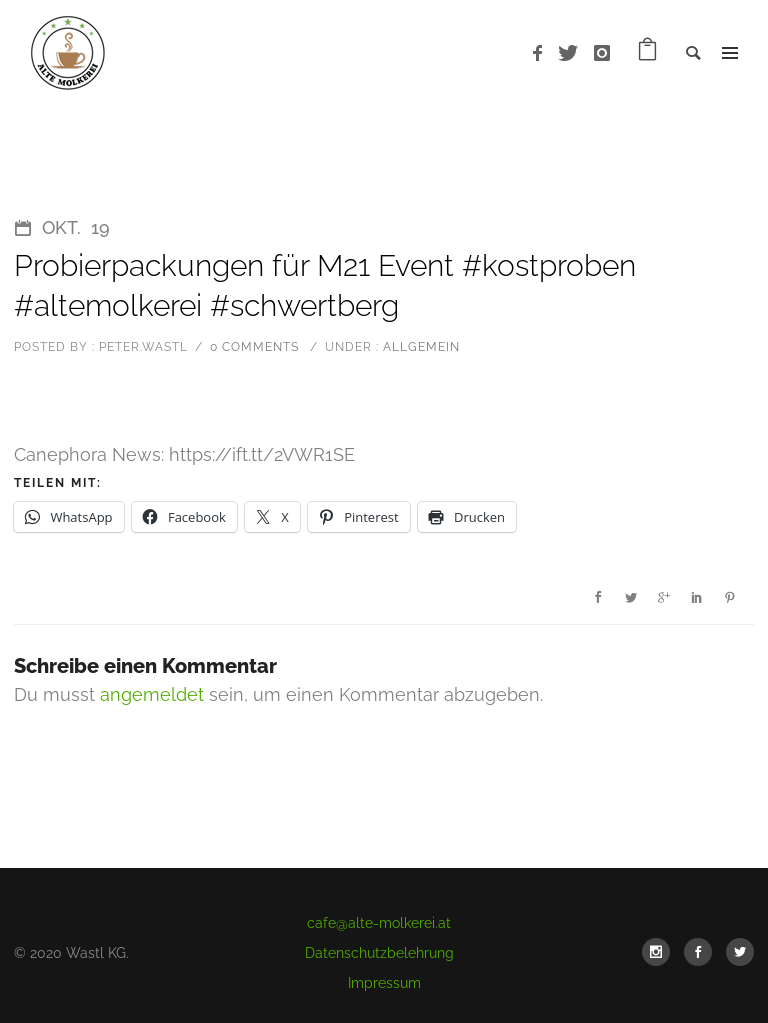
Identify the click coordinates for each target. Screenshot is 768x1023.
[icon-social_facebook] (703, 952)
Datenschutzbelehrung (379, 953)
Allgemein (419, 347)
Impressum (384, 983)
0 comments (254, 347)
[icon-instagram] (602, 53)
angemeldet (152, 694)
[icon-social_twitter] (740, 952)
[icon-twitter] (573, 53)
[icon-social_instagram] (661, 952)
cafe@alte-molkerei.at (379, 923)
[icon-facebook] (543, 53)
